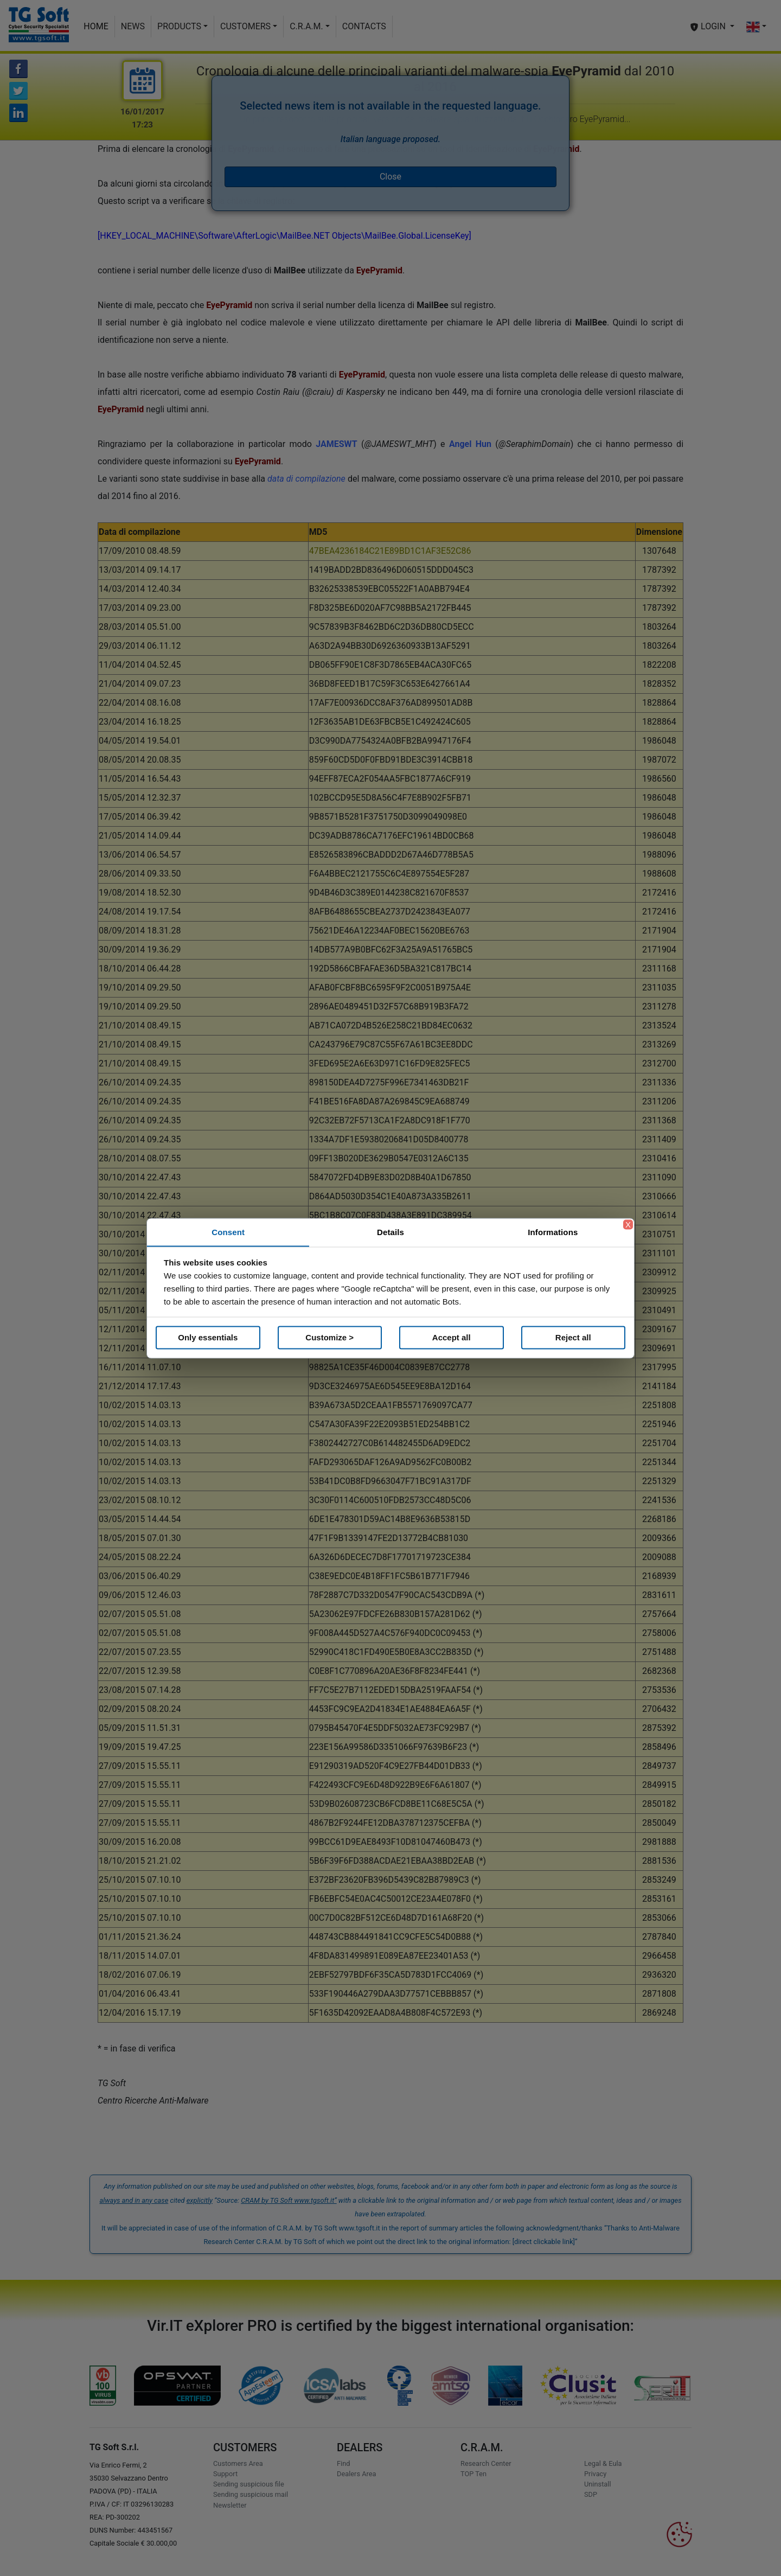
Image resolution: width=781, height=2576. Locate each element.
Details (390, 1231)
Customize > (329, 1337)
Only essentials (208, 1337)
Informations (553, 1231)
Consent (228, 1231)
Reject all (573, 1337)
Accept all (451, 1337)
